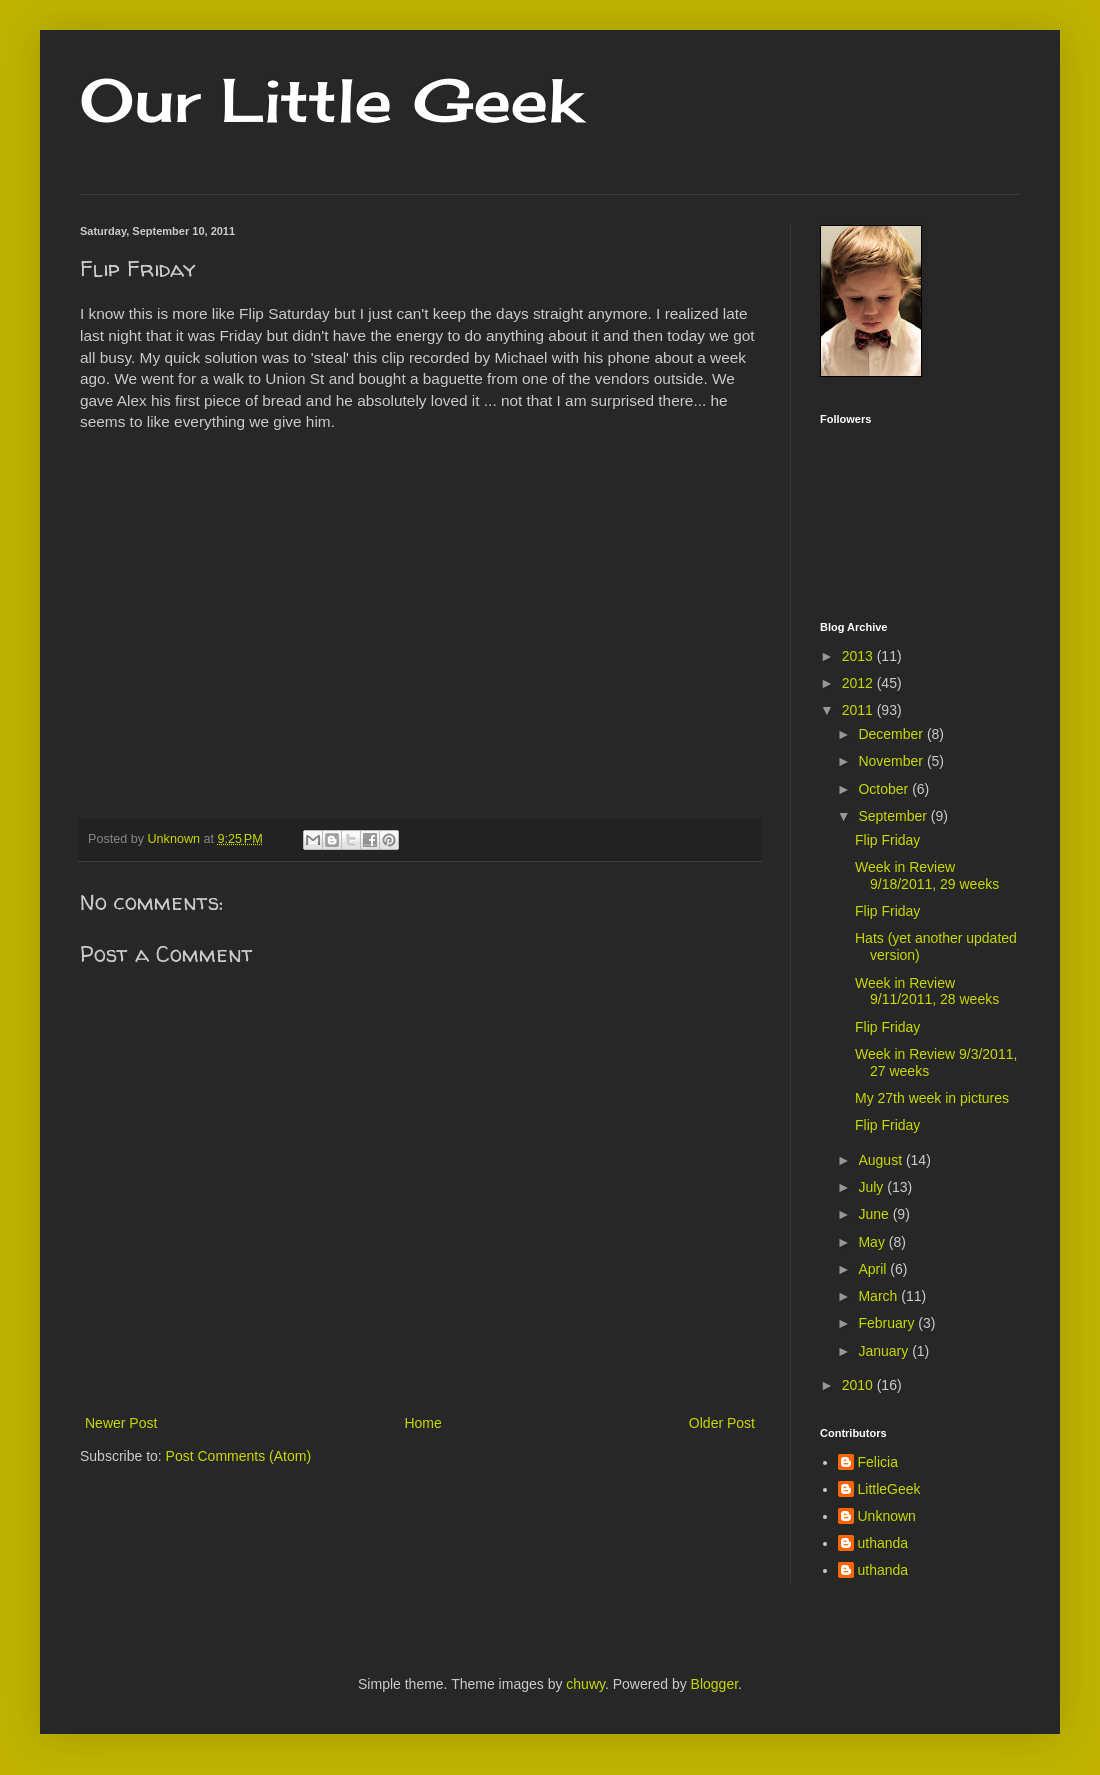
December (892, 734)
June (875, 1214)
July (872, 1187)
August (881, 1160)
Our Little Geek (331, 99)
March (879, 1296)
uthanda (883, 1543)
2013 (859, 656)
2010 (859, 1385)
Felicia (878, 1462)
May (873, 1242)
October (885, 789)
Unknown (887, 1516)
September (894, 816)
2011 (859, 710)
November (892, 761)
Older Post (722, 1423)
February (888, 1323)
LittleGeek (889, 1489)
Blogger (714, 1684)
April (874, 1269)
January (885, 1351)
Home (422, 1423)
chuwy (585, 1684)
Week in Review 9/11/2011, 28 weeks (927, 991)
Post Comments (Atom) (238, 1456)
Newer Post (121, 1423)
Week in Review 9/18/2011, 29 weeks (927, 875)
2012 (859, 683)
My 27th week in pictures (932, 1098)
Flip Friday (887, 840)
